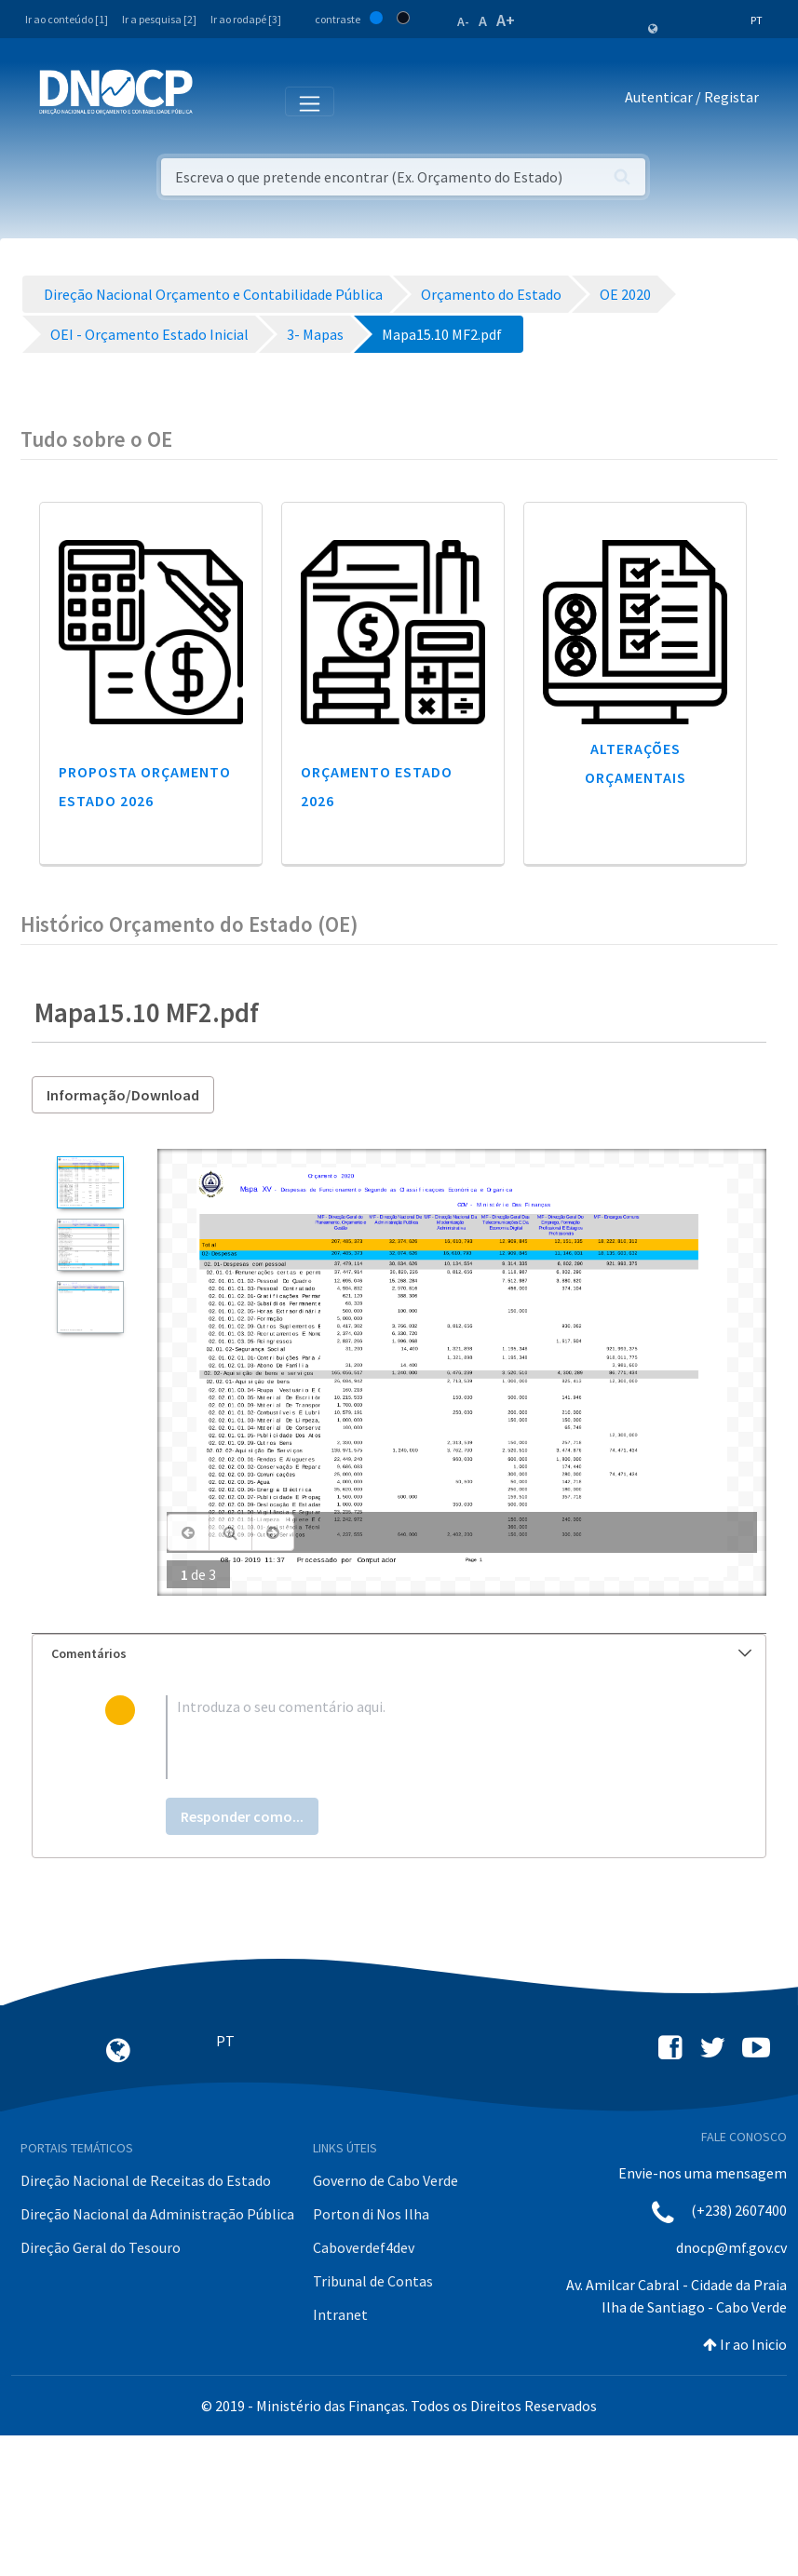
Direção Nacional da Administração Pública (157, 2214)
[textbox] (429, 1737)
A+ (505, 20)
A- (463, 21)
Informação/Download (123, 1095)
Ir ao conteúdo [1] (66, 19)
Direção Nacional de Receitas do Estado (145, 2180)
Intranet (340, 2314)
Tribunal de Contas (373, 2281)
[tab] (399, 1654)
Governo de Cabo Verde (385, 2180)
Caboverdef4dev (363, 2247)
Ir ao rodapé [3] (245, 19)
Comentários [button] (401, 1653)
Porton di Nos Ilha (371, 2214)
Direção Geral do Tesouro (100, 2247)
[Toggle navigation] (217, 100)
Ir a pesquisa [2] (159, 19)
